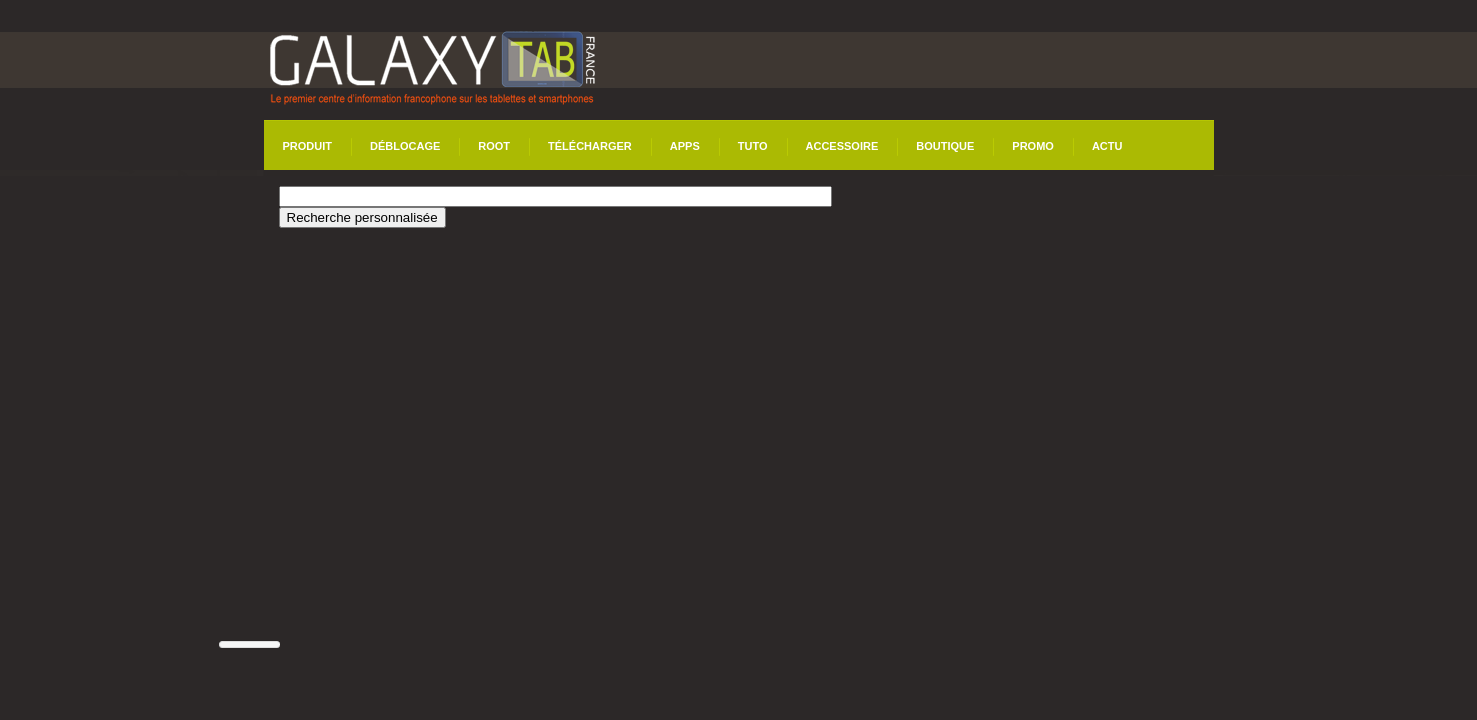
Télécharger (590, 146)
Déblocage (405, 146)
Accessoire (842, 146)
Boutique (945, 146)
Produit (308, 146)
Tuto (753, 146)
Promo (1033, 146)
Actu (1107, 146)
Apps (685, 146)
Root (494, 146)
